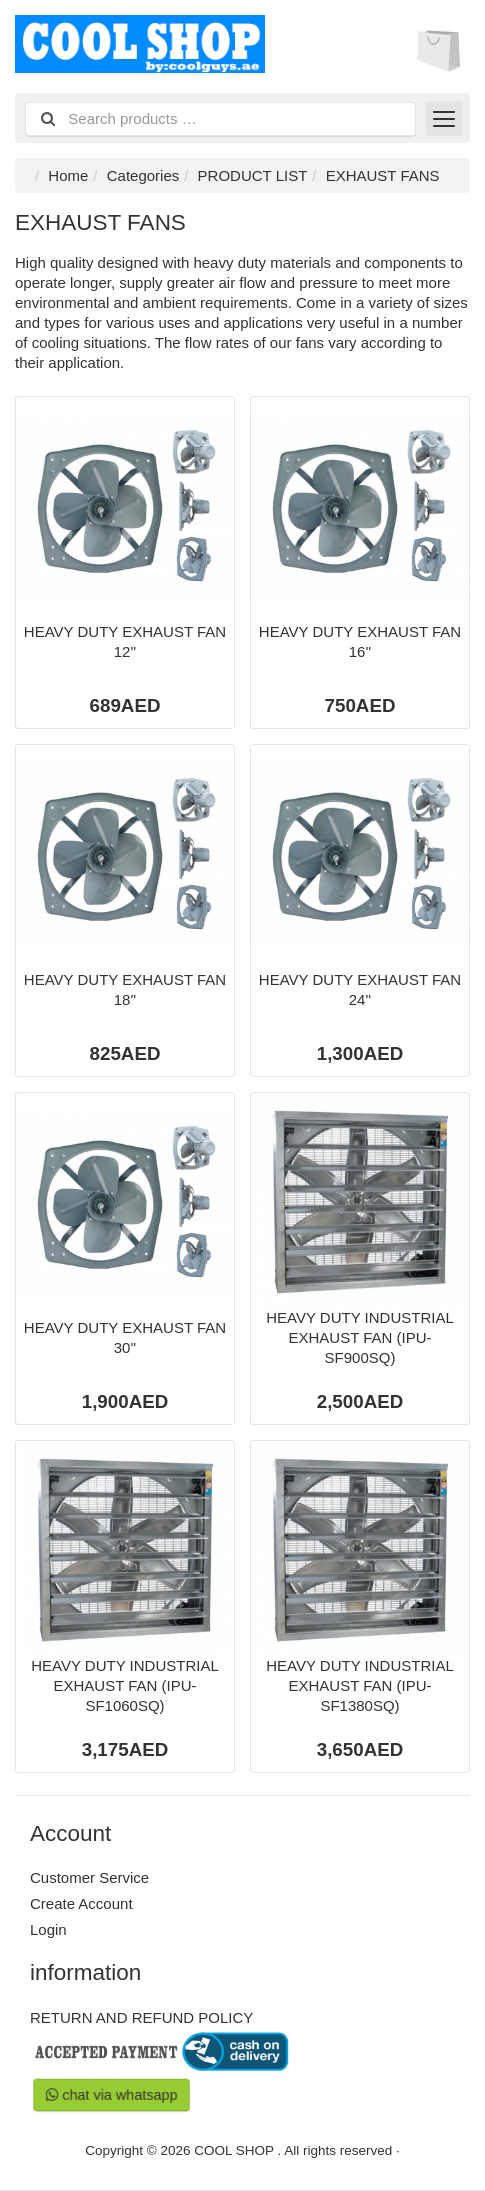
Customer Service (89, 1877)
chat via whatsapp (111, 2094)
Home (68, 175)
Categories (143, 175)
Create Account (81, 1903)
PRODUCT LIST (253, 175)
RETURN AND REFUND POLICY (141, 2017)
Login (48, 1929)
